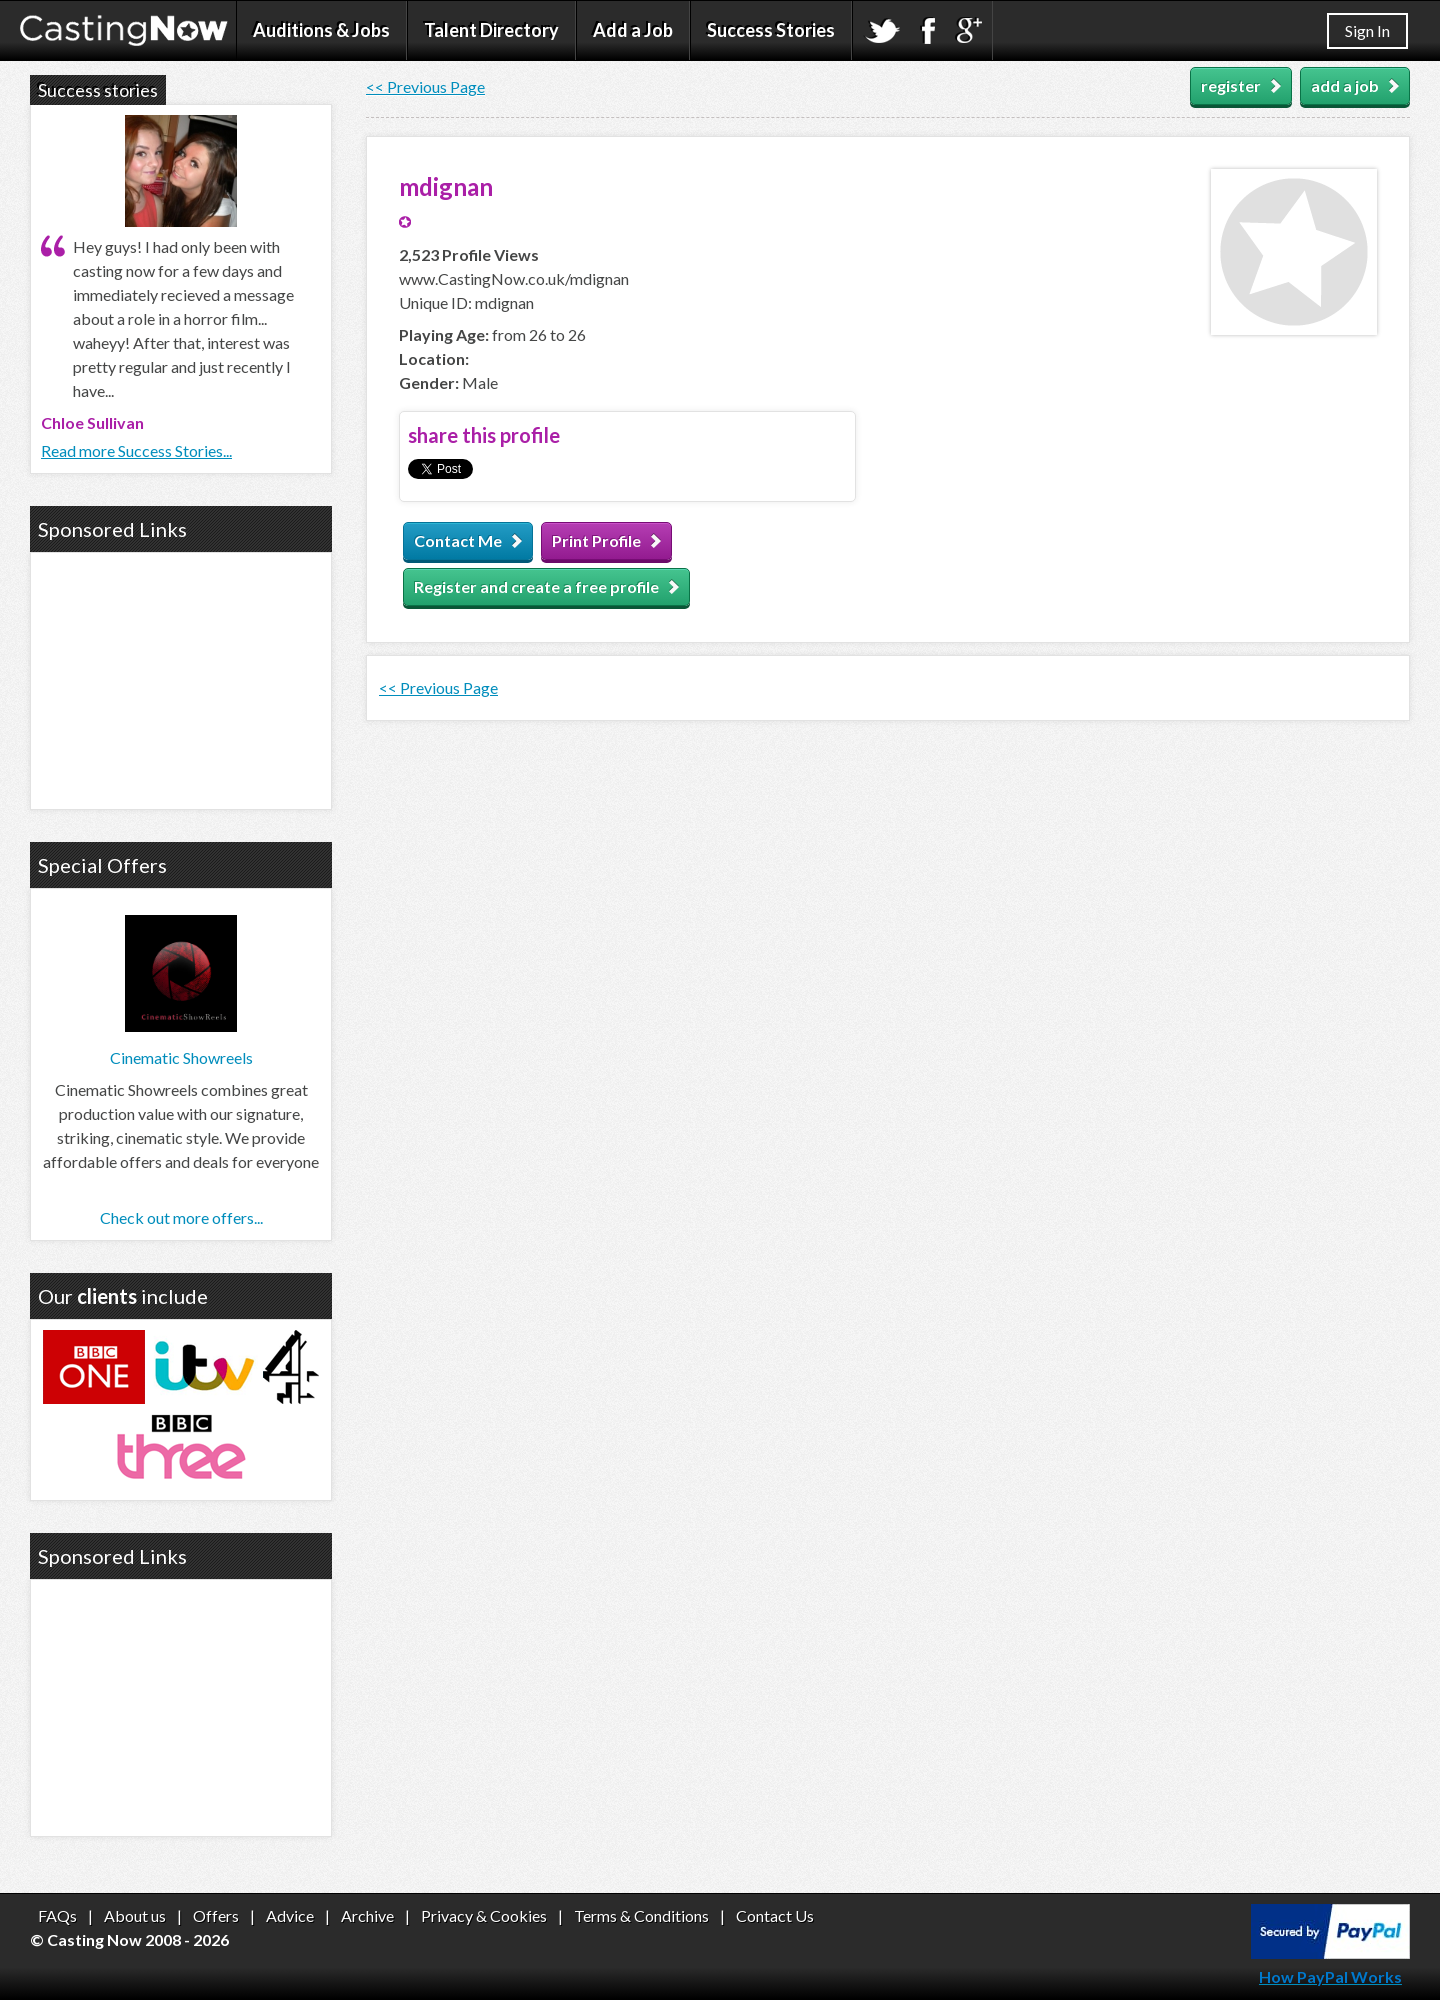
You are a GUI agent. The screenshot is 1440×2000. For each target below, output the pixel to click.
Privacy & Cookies (484, 1915)
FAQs (57, 1915)
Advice (290, 1915)
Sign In (1367, 30)
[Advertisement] (181, 678)
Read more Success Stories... (136, 450)
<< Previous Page (425, 86)
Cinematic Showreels (181, 1057)
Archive (367, 1915)
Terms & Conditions (641, 1915)
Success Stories (771, 30)
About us (135, 1915)
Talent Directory (491, 30)
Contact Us (775, 1915)
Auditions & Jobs (321, 30)
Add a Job (633, 30)
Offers (216, 1915)
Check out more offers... (181, 1217)
